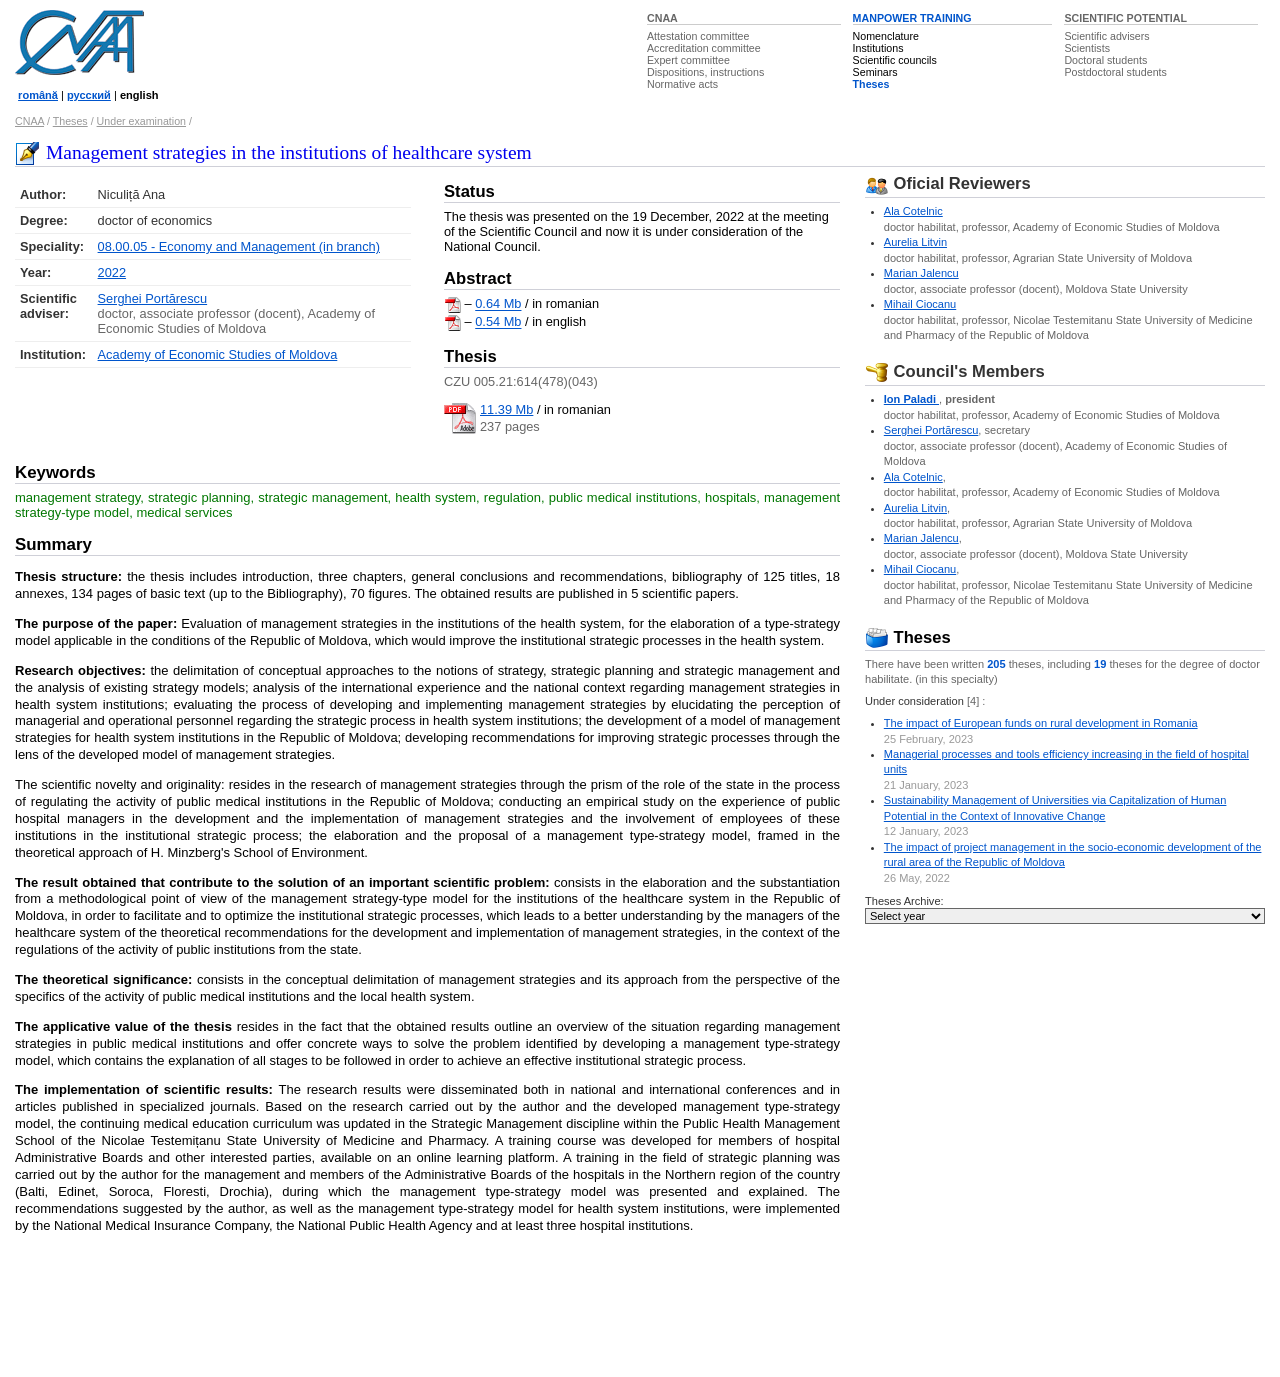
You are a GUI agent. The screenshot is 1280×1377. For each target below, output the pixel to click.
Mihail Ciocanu (920, 304)
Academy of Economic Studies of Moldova (218, 354)
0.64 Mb (498, 304)
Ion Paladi (911, 399)
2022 (112, 272)
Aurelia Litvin (915, 242)
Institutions (878, 48)
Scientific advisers (1106, 36)
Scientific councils (895, 60)
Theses (871, 84)
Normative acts (682, 84)
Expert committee (688, 60)
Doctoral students (1105, 60)
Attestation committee (698, 36)
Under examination (141, 121)
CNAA (662, 18)
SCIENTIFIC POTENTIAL (1125, 18)
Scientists (1087, 48)
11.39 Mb (506, 409)
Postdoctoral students (1115, 72)
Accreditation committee (704, 48)
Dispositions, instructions (705, 72)
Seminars (875, 72)
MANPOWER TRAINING (912, 18)
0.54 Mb (498, 322)
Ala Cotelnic (913, 211)
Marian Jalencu (921, 273)
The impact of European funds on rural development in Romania (1041, 723)
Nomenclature (886, 36)
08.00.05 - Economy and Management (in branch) (239, 246)
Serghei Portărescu (153, 298)
